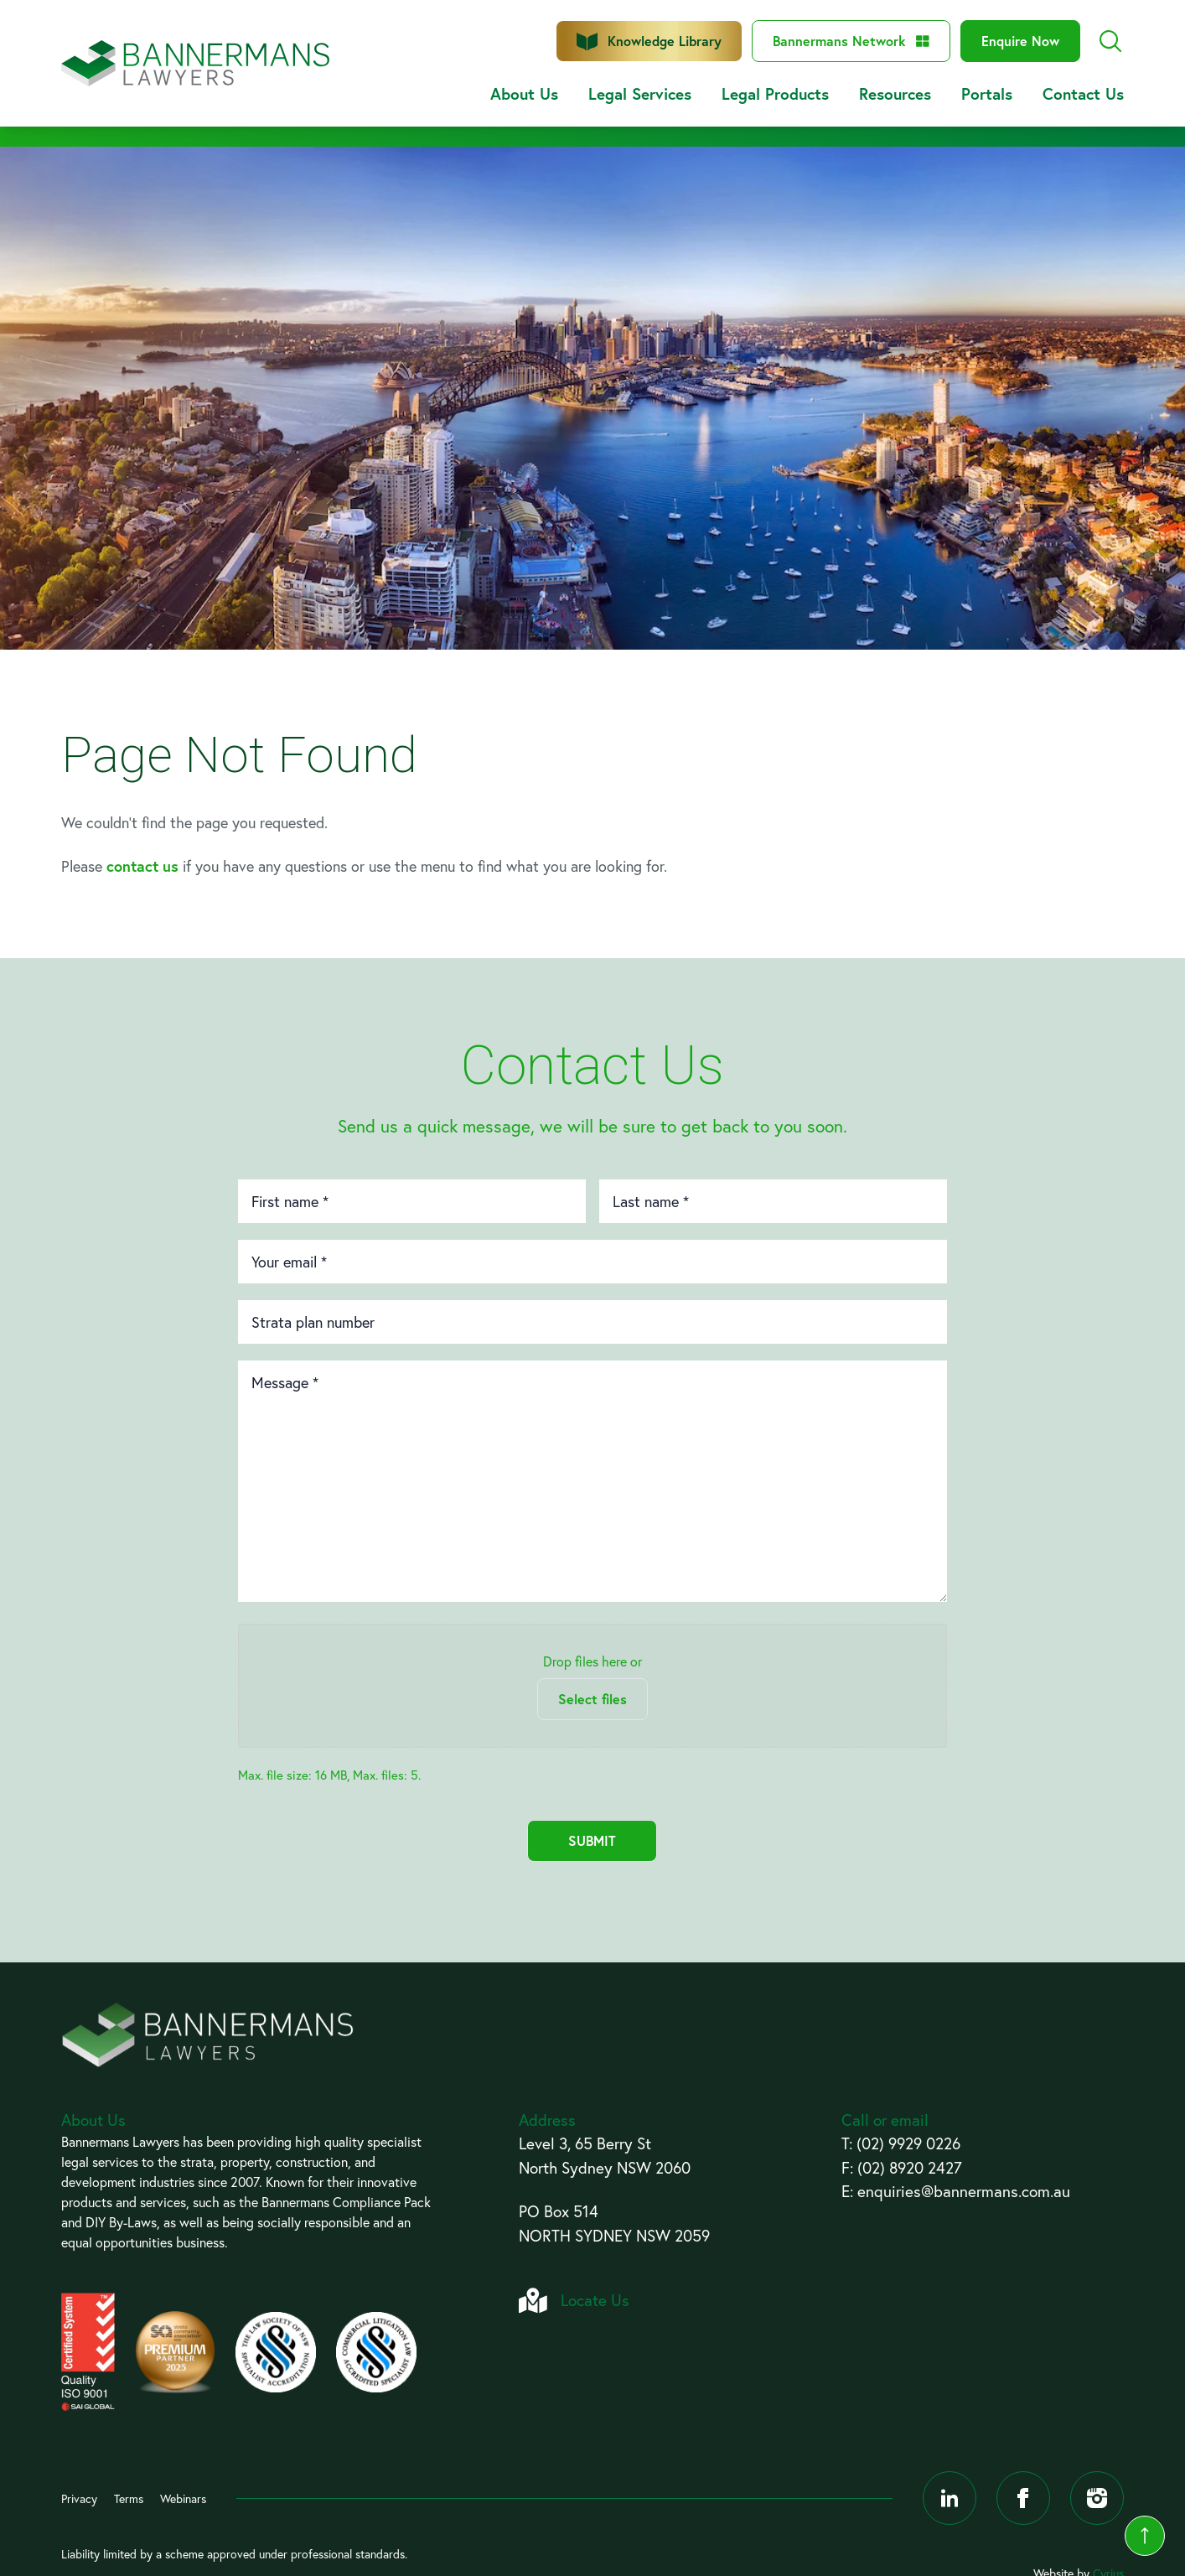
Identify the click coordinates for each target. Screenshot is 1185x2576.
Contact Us (1083, 93)
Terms (128, 2498)
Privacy (79, 2498)
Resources (895, 93)
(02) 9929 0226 (908, 2143)
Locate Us (595, 2299)
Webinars (183, 2498)
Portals (986, 93)
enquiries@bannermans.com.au (963, 2190)
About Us (524, 93)
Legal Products (775, 93)
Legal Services (639, 93)
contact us (142, 866)
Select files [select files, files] (592, 1699)
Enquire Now (1020, 40)
